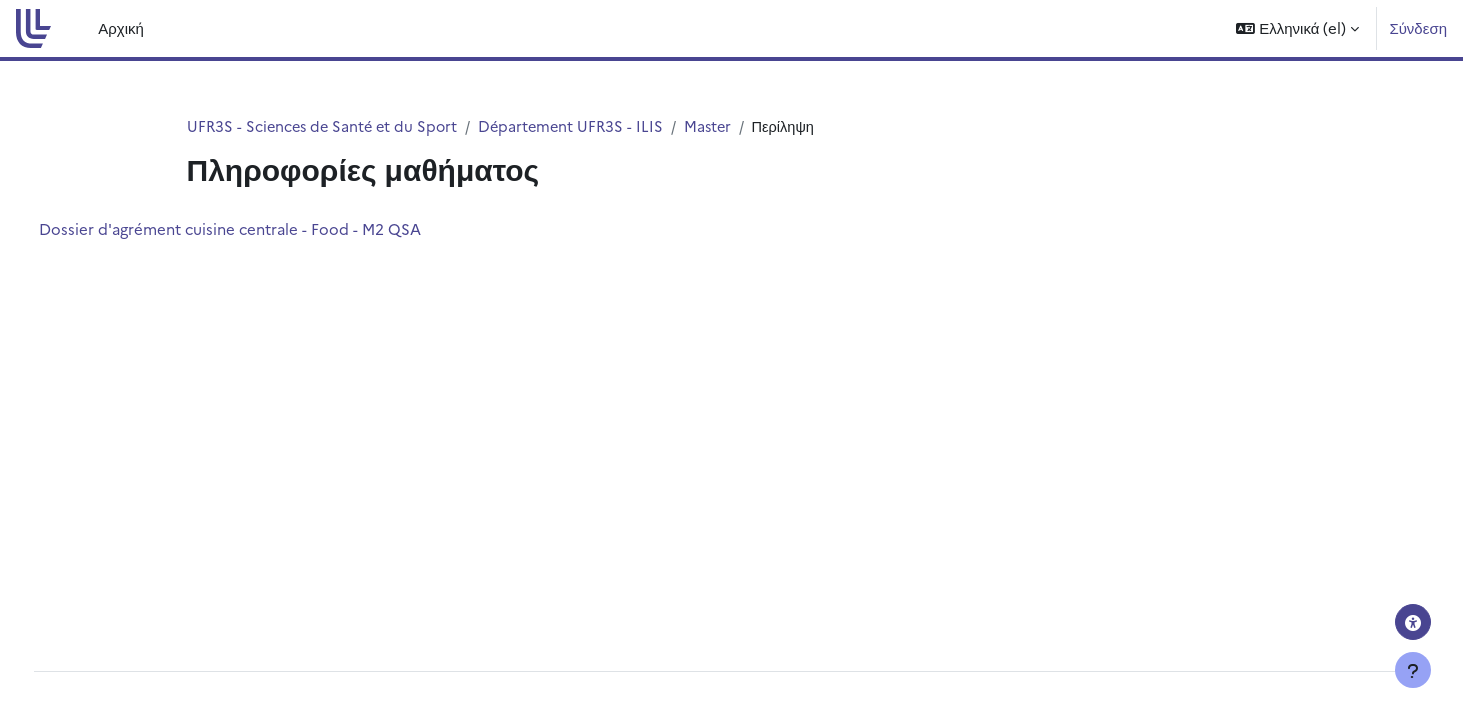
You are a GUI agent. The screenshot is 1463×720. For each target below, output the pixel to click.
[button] (1297, 28)
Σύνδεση (1418, 27)
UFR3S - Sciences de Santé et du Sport (326, 126)
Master (720, 126)
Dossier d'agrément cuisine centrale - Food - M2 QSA (267, 229)
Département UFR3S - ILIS (580, 126)
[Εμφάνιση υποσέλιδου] (1413, 670)
